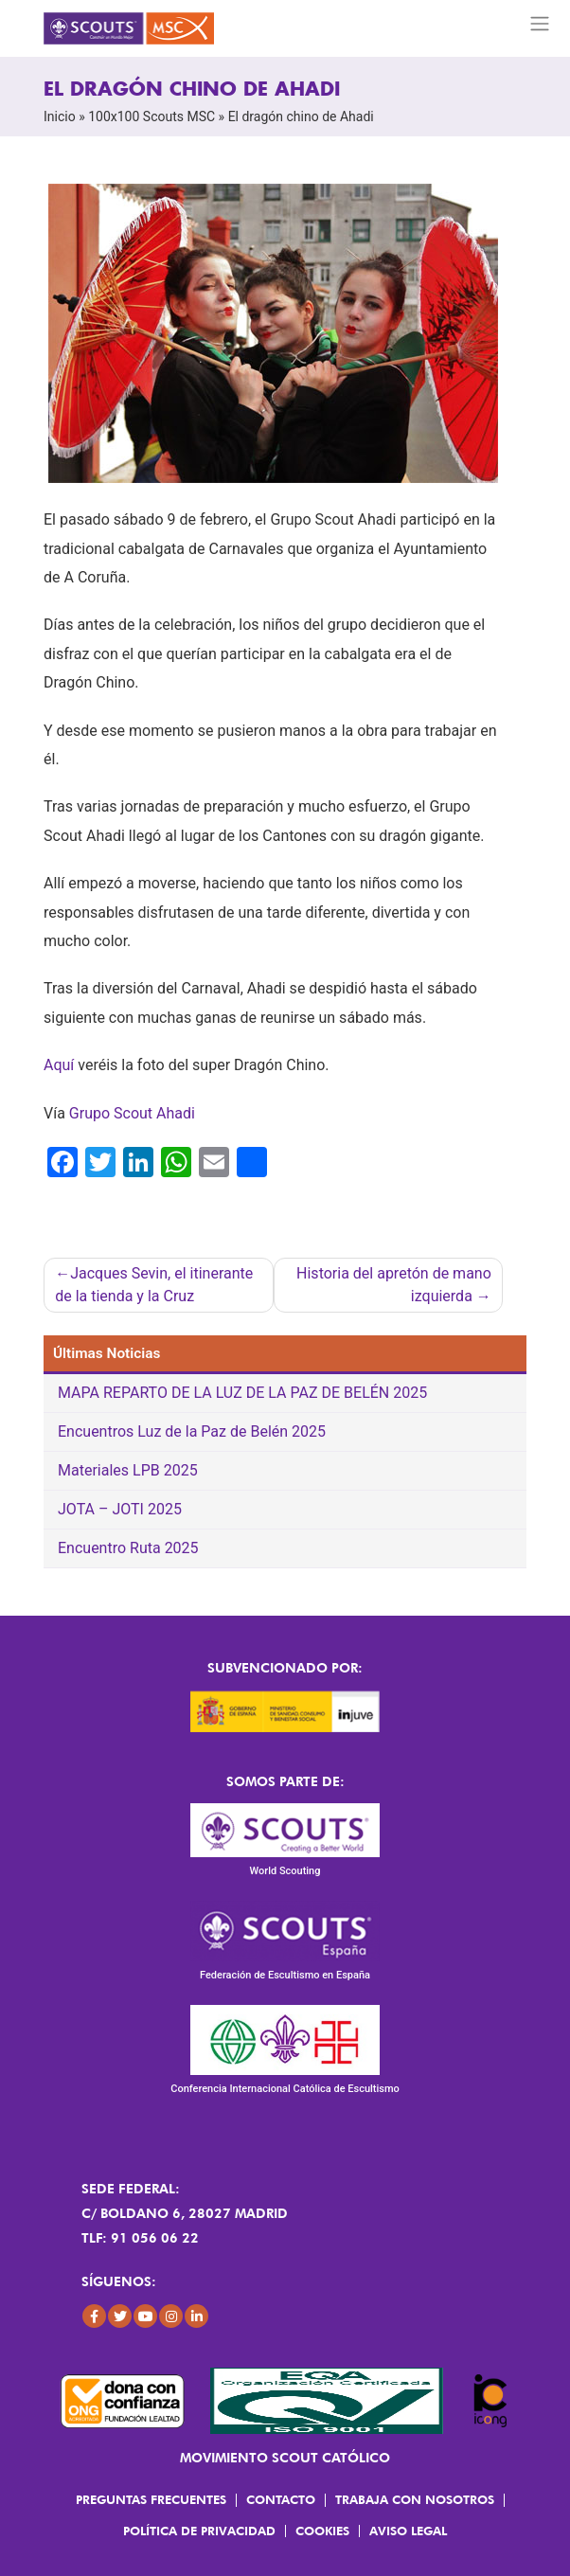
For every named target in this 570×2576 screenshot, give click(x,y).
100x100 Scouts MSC (151, 116)
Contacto (280, 2499)
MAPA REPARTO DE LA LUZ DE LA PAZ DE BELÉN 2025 (242, 1393)
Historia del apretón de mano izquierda (393, 1284)
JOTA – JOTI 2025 (120, 1509)
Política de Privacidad (199, 2530)
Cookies (322, 2530)
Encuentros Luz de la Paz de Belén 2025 (192, 1431)
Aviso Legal (408, 2530)
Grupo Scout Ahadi (132, 1113)
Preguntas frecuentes (151, 2499)
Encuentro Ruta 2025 (128, 1548)
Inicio (60, 116)
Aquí (59, 1065)
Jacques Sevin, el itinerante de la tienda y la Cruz (154, 1284)
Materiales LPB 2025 (128, 1470)
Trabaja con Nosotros (414, 2499)
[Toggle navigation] (540, 23)
